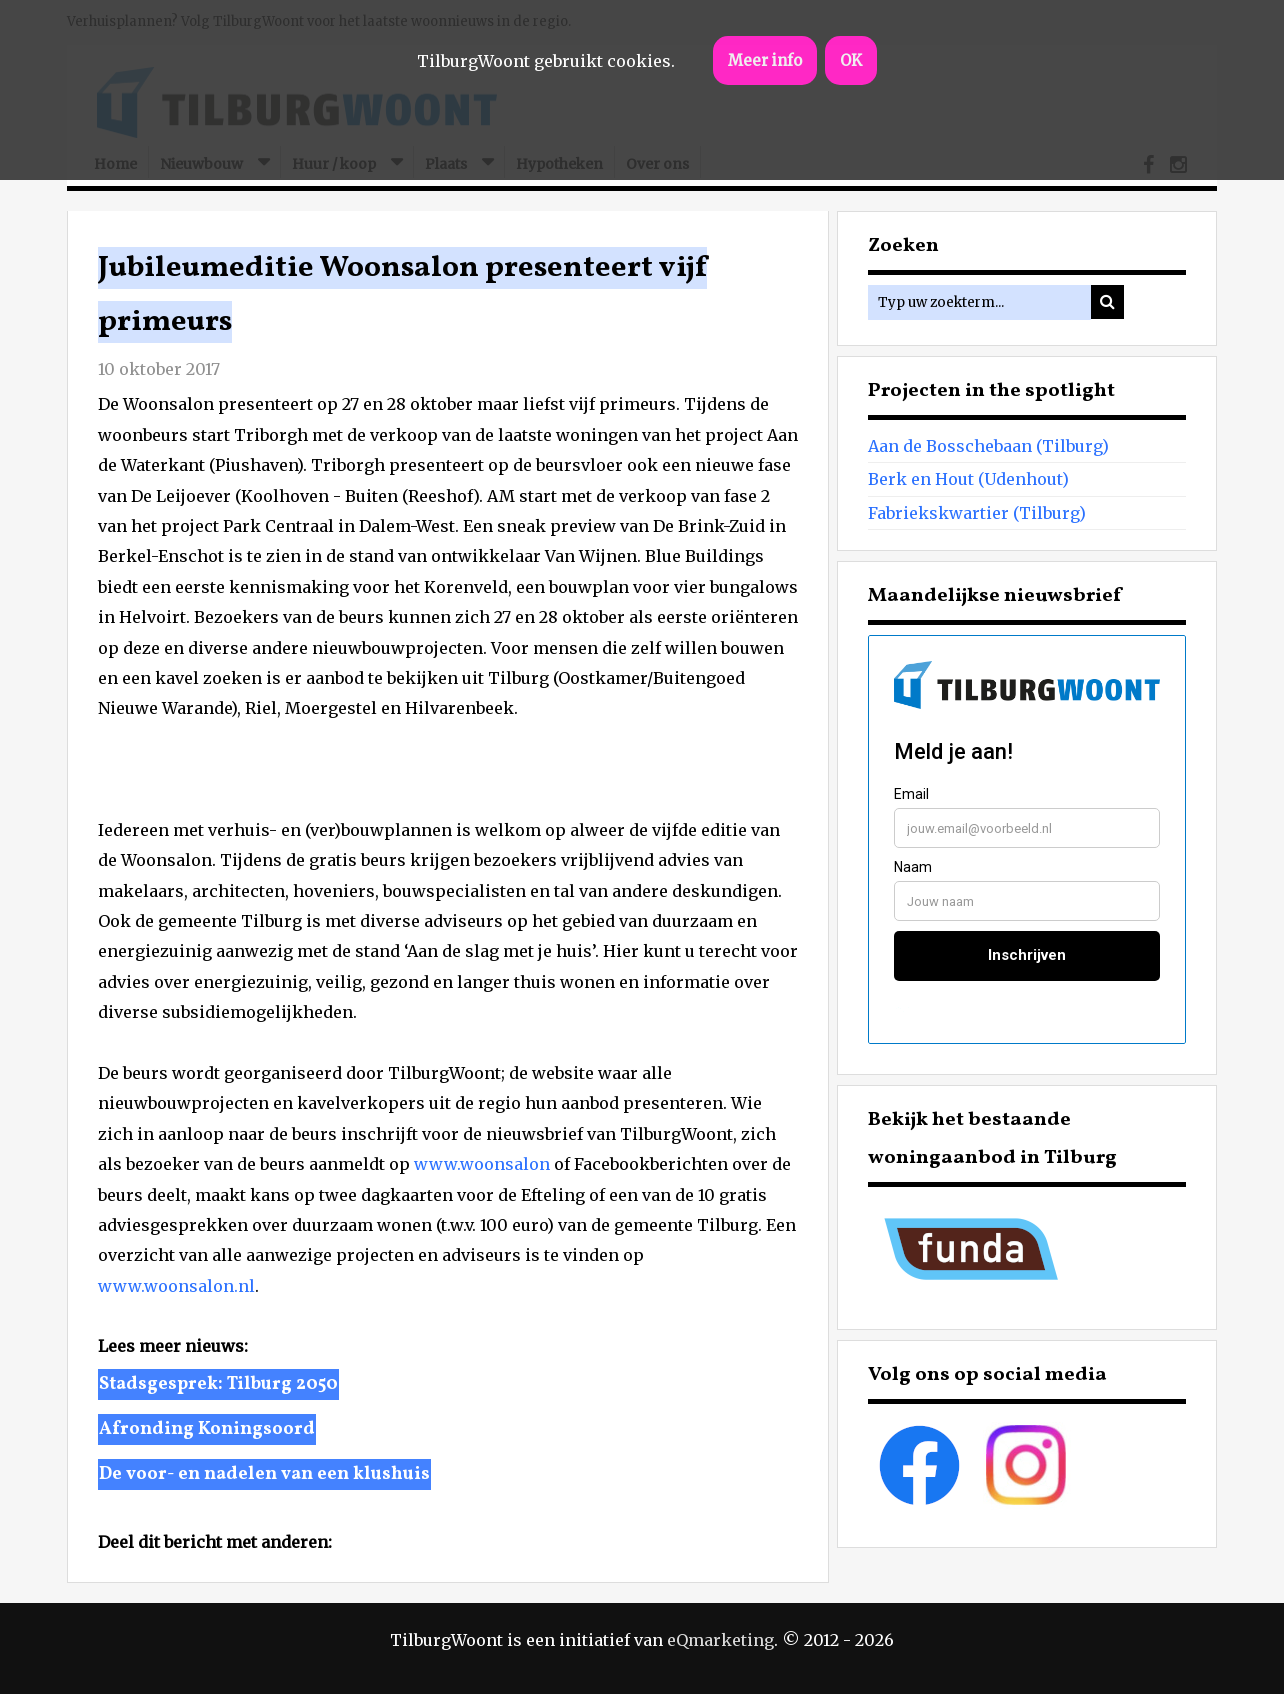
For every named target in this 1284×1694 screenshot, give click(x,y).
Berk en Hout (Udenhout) (968, 479)
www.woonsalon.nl (176, 1286)
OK (851, 60)
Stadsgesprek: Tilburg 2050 (218, 1384)
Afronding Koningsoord (207, 1429)
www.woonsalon (482, 1164)
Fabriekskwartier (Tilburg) (977, 513)
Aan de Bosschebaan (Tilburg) (988, 446)
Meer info (765, 60)
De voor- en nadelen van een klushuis (264, 1474)
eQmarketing (720, 1640)
